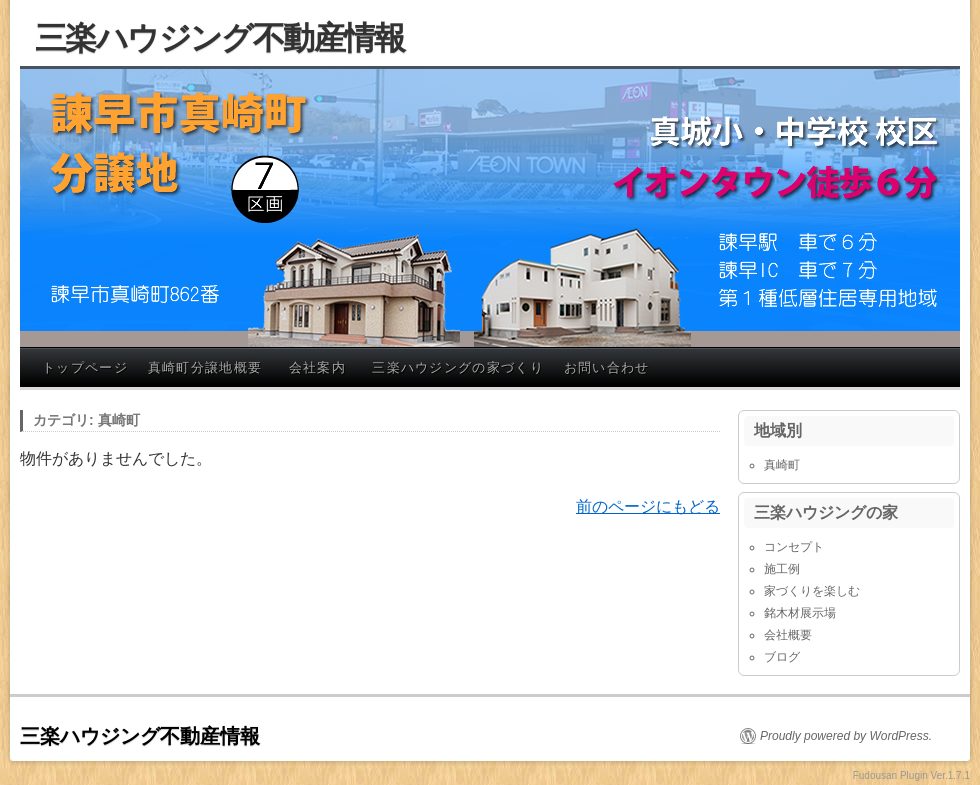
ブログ (782, 657)
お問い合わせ (607, 367)
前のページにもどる (648, 506)
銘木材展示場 (800, 613)
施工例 (782, 569)
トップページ (85, 367)
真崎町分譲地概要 (205, 367)
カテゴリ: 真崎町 (86, 420)
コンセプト (794, 547)
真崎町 (782, 465)
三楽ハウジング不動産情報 (220, 38)
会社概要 (788, 635)
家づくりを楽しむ (812, 591)
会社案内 (317, 367)
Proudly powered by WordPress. (846, 736)
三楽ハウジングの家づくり (458, 367)
